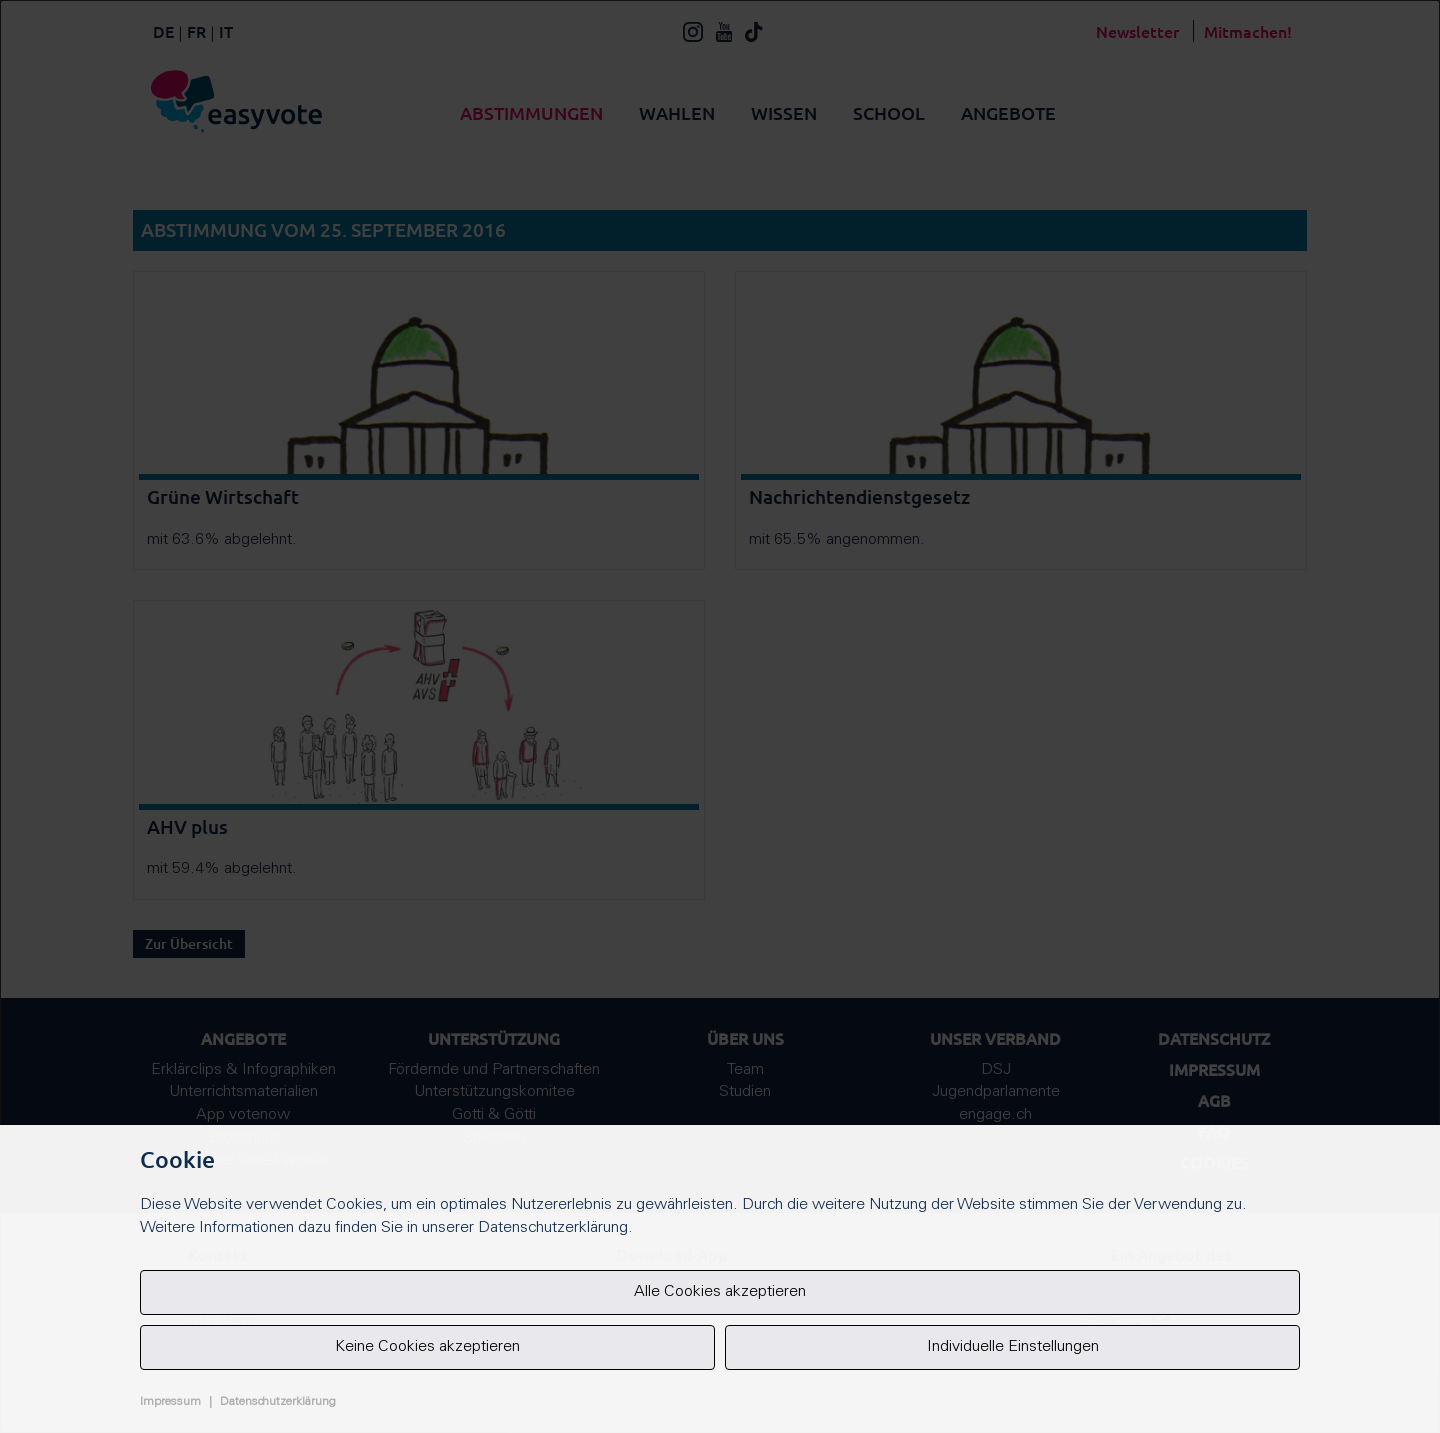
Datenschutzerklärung (278, 1402)
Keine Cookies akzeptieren (427, 1347)
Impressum (170, 1402)
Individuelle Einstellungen (1013, 1347)
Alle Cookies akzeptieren (720, 1292)
